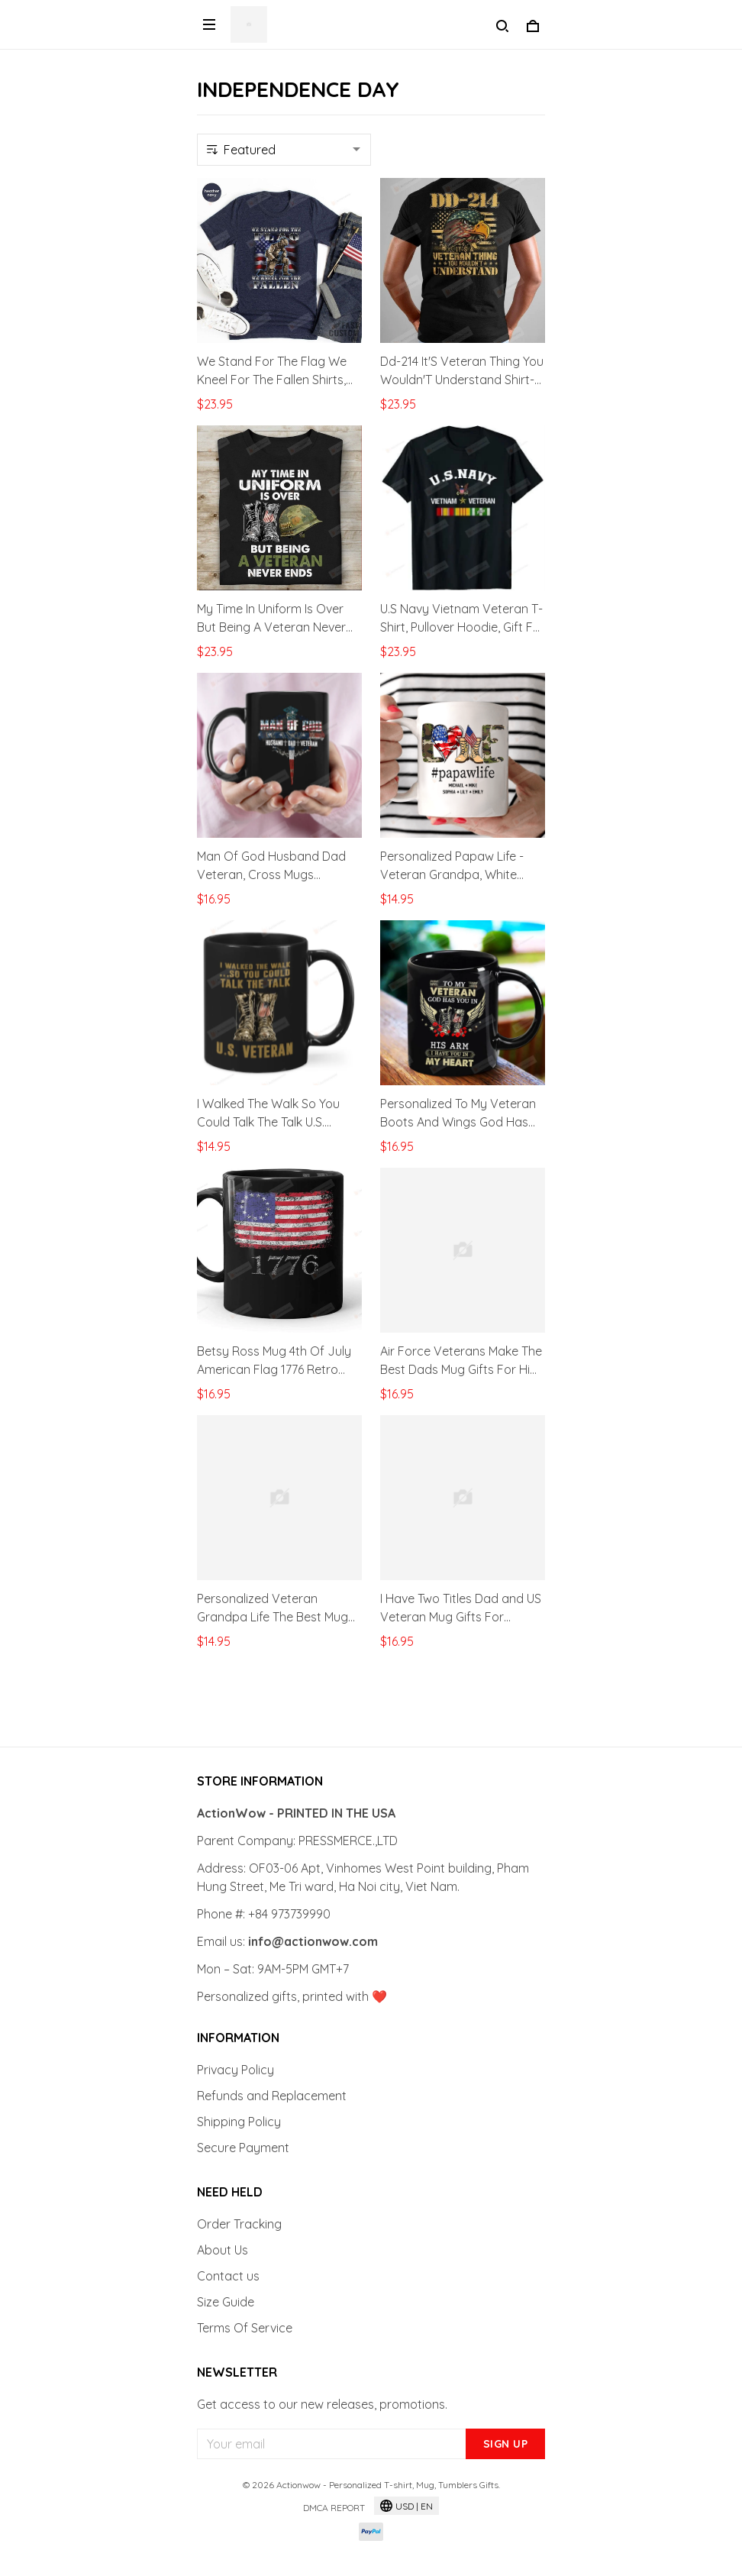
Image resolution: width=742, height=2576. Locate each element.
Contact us (228, 2275)
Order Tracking (239, 2224)
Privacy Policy (235, 2069)
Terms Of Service (244, 2327)
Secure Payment (243, 2147)
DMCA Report (334, 2507)
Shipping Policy (239, 2121)
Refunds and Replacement (272, 2095)
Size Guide (225, 2301)
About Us (222, 2250)
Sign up (505, 2444)
